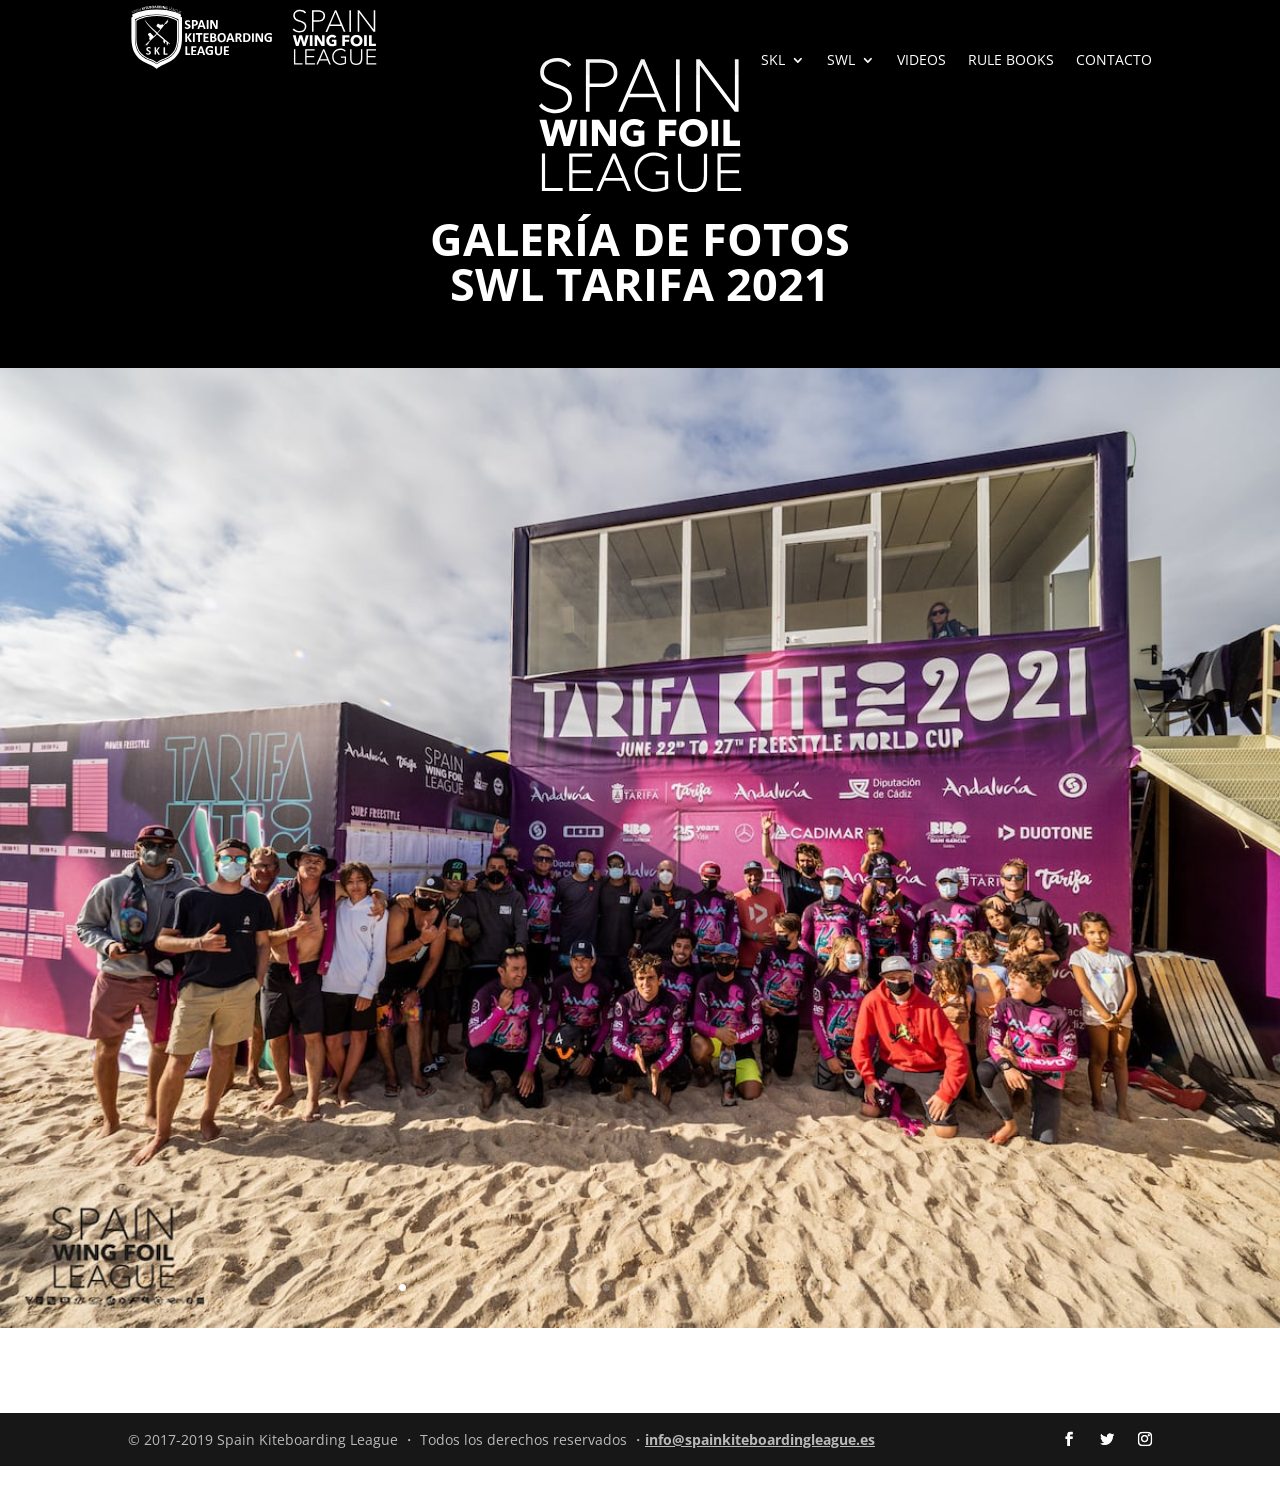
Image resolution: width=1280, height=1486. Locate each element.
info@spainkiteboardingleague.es (760, 1459)
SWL (841, 61)
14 (623, 1307)
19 (708, 1307)
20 (725, 1307)
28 (861, 1307)
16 (657, 1307)
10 (555, 1307)
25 (810, 1307)
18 (691, 1307)
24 (793, 1307)
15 (640, 1307)
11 (572, 1307)
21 (742, 1307)
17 (674, 1307)
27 (844, 1307)
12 (589, 1307)
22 (759, 1307)
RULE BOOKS (1011, 61)
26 (827, 1307)
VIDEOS (921, 61)
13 (606, 1307)
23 (776, 1307)
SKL (773, 61)
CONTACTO (1114, 61)
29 (878, 1307)
